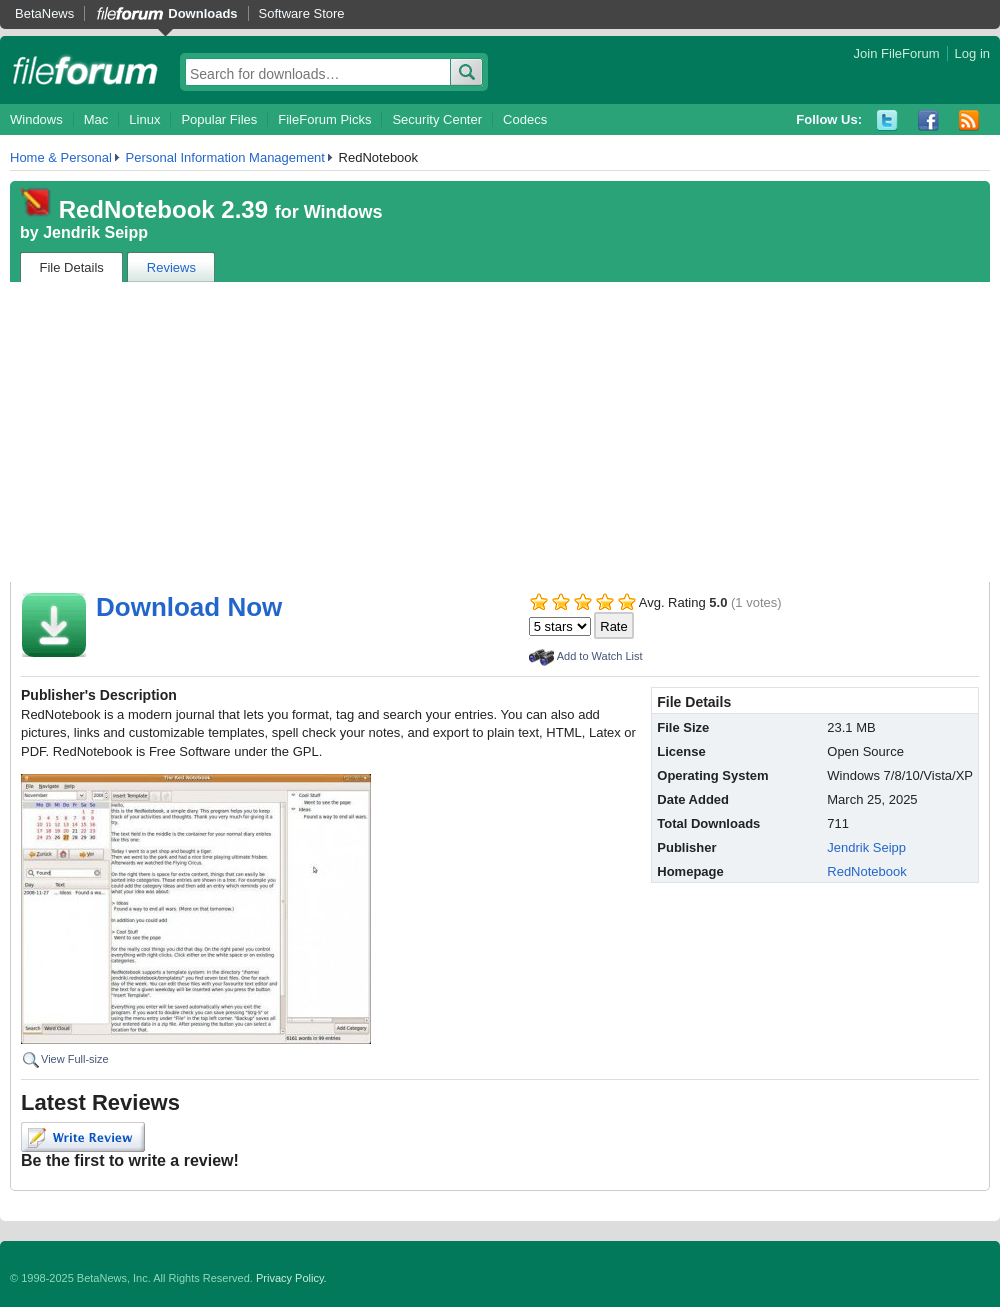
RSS (969, 120)
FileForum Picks (324, 119)
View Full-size (75, 1059)
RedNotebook (867, 871)
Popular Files (219, 119)
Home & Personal (61, 157)
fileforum (85, 70)
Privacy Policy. (291, 1278)
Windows (36, 119)
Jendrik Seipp (95, 232)
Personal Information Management (225, 157)
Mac (96, 119)
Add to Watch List (600, 656)
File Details (72, 267)
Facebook (928, 120)
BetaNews (44, 13)
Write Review (83, 1137)
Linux (144, 119)
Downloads (202, 13)
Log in (972, 53)
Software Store (302, 13)
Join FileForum (897, 53)
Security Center (437, 119)
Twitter (887, 120)
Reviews (171, 267)
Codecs (525, 119)
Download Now (189, 607)
